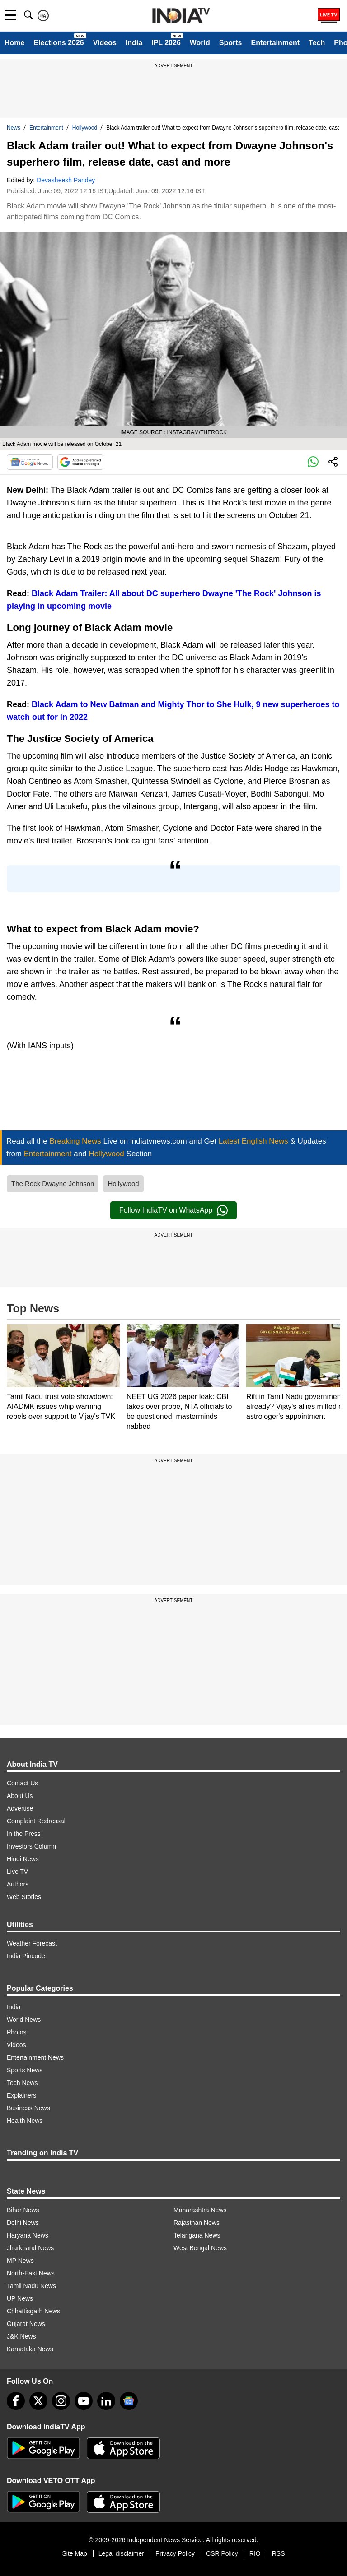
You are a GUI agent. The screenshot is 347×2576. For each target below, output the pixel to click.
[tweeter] (38, 2401)
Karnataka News (30, 2349)
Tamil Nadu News (31, 2285)
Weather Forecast (32, 1943)
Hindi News (23, 1859)
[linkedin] (106, 2401)
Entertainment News (35, 2057)
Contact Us (22, 1783)
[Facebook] (16, 2401)
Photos (17, 2032)
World (200, 42)
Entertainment (275, 42)
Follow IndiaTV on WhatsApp (173, 1210)
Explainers (21, 2095)
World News (24, 2019)
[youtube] (84, 2401)
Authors (17, 1884)
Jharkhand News (30, 2248)
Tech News (22, 2082)
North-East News (31, 2273)
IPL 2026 (166, 42)
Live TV (17, 1871)
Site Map (74, 2553)
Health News (24, 2120)
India (134, 42)
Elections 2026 (58, 42)
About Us (20, 1795)
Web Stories (24, 1896)
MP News (20, 2260)
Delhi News (23, 2222)
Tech (317, 42)
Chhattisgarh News (33, 2311)
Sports (230, 42)
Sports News (24, 2070)
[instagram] (61, 2401)
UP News (20, 2298)
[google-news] (129, 2401)
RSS (278, 2553)
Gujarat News (26, 2323)
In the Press (24, 1833)
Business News (28, 2108)
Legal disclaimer (121, 2553)
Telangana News (197, 2235)
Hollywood (84, 128)
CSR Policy (222, 2553)
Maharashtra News (200, 2210)
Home (14, 42)
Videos (105, 42)
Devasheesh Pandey (66, 180)
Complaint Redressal (36, 1821)
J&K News (21, 2336)
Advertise (20, 1808)
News (13, 128)
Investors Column (31, 1846)
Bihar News (23, 2210)
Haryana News (27, 2235)
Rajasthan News (197, 2222)
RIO (255, 2553)
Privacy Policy (175, 2553)
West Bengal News (200, 2248)
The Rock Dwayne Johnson (52, 1183)
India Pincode (26, 1956)
